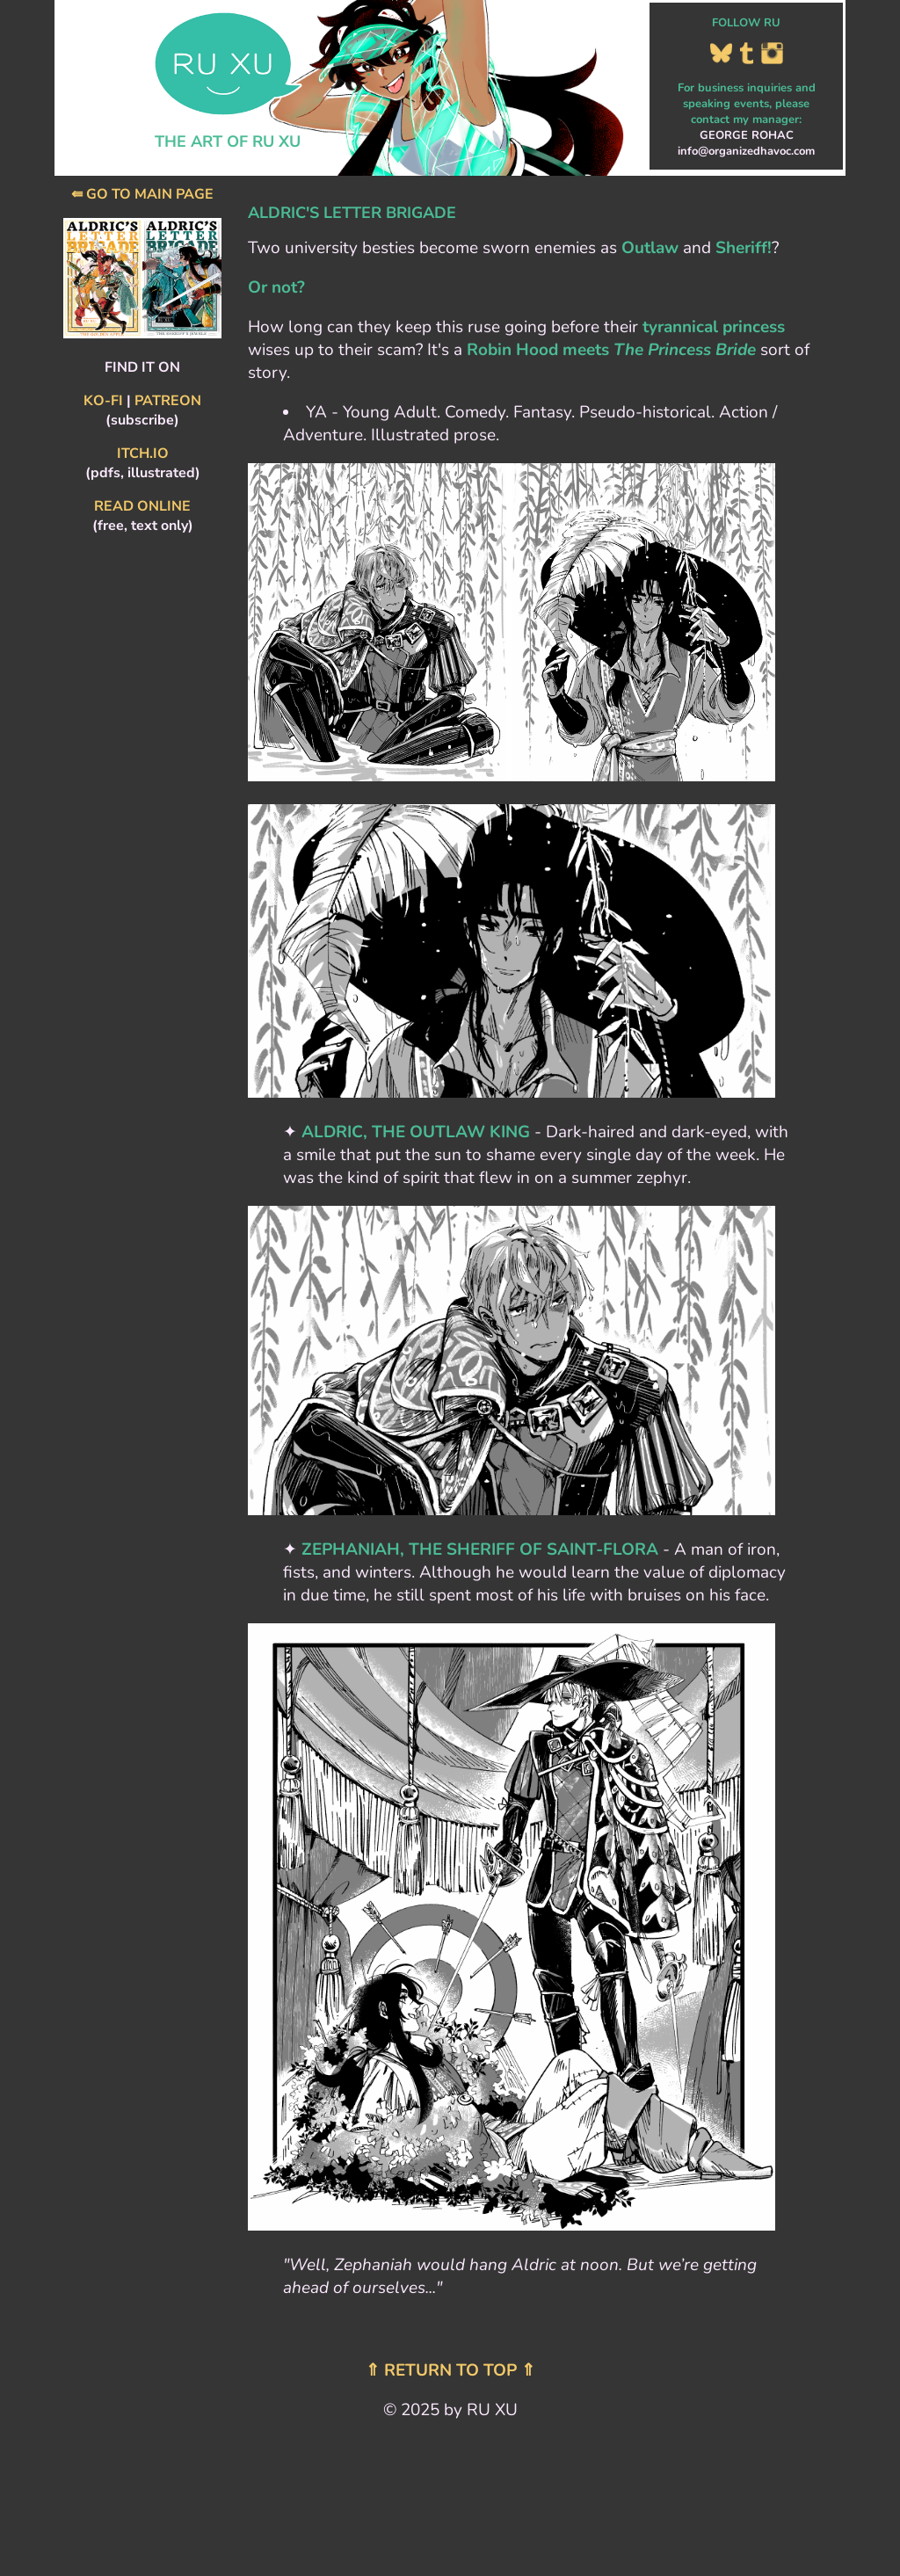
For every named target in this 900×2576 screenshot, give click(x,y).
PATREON (167, 400)
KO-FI (103, 400)
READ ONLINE (142, 506)
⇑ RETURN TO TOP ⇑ (450, 2370)
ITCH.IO (143, 453)
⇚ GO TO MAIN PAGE (142, 194)
